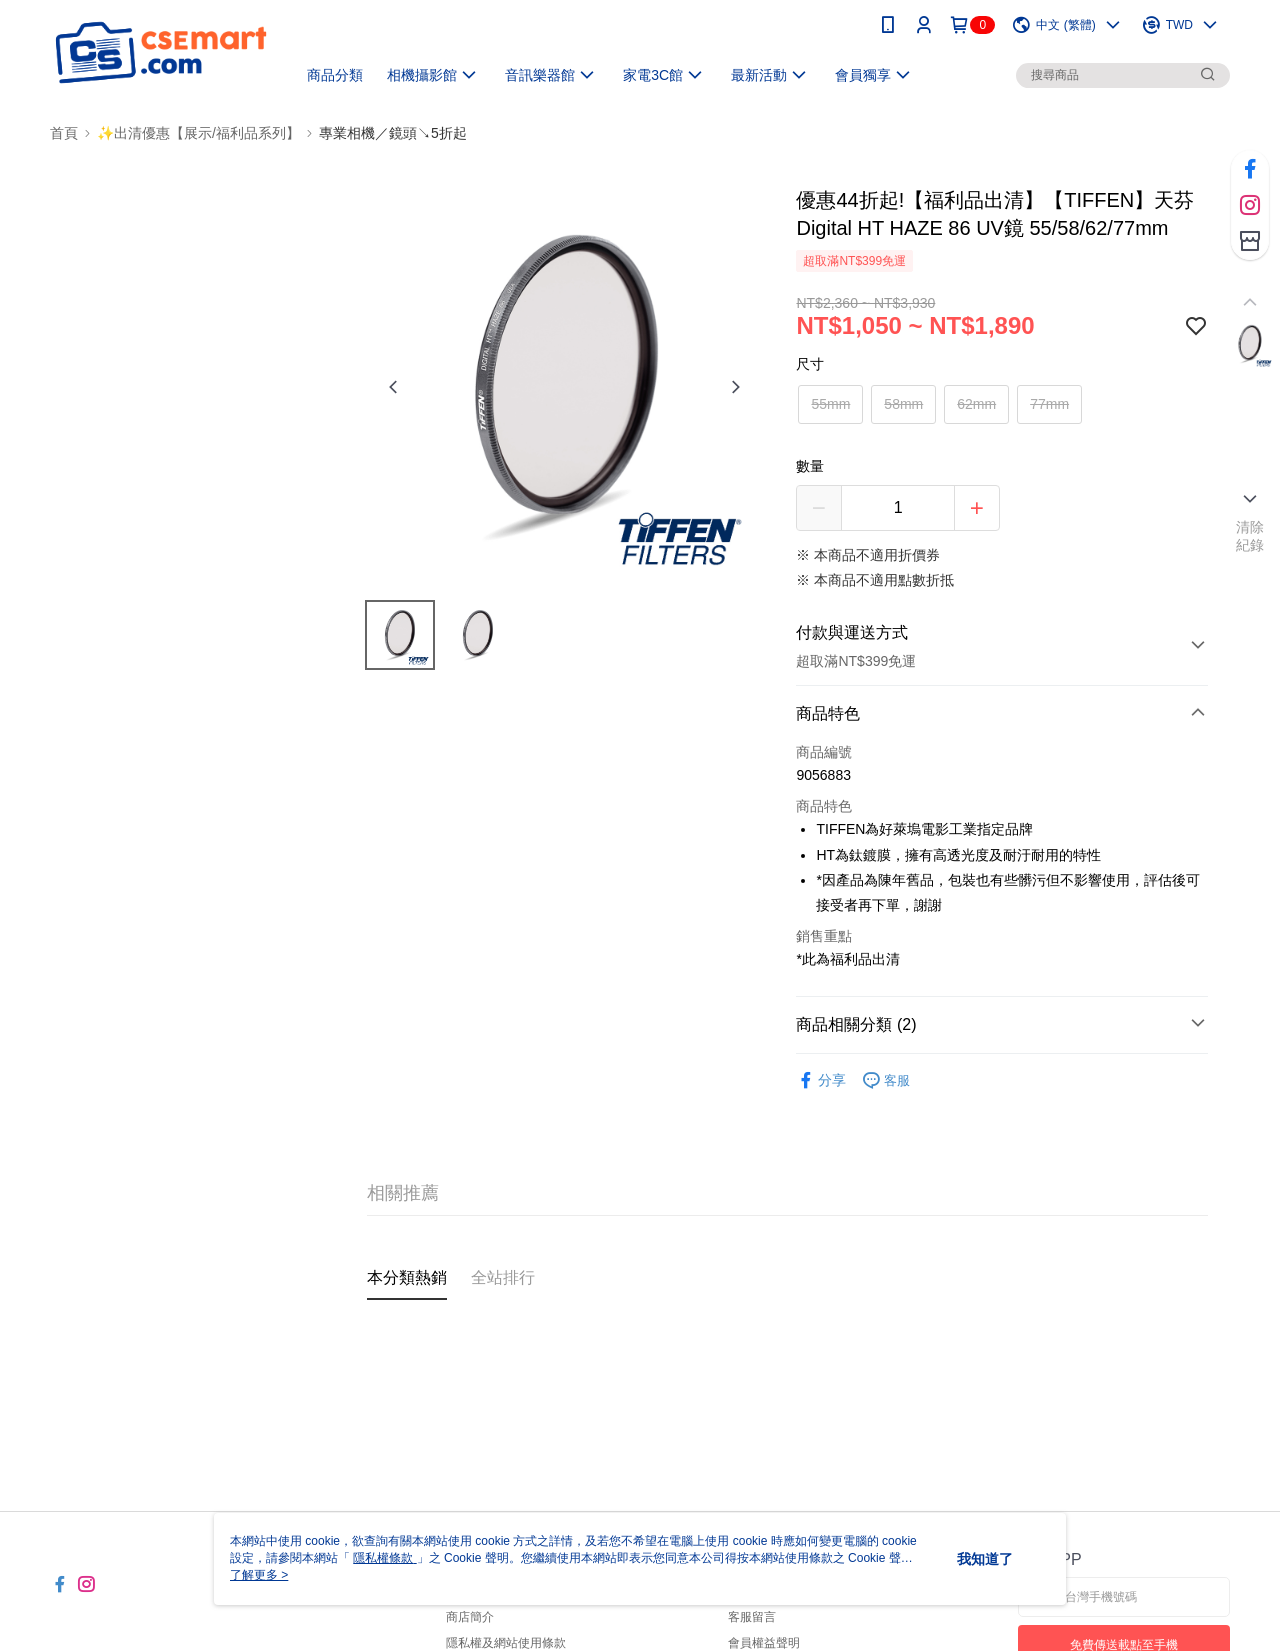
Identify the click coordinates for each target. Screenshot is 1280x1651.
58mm (903, 404)
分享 (821, 1080)
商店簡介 (470, 1617)
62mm (976, 404)
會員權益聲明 (764, 1643)
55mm (830, 404)
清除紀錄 (1250, 536)
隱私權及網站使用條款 (506, 1643)
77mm (1049, 404)
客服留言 (752, 1617)
